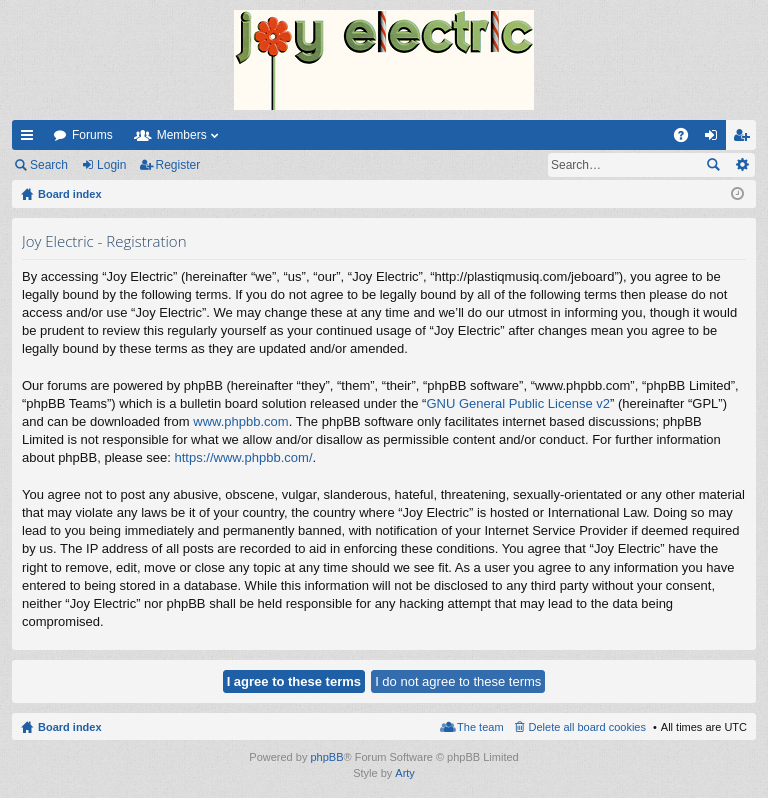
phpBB (326, 757)
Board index (70, 727)
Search (49, 165)
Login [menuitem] (715, 139)
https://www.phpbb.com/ (244, 457)
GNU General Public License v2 (518, 403)
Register (178, 165)
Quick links (31, 139)
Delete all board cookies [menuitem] (587, 727)
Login (111, 165)
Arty (405, 773)
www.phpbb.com (240, 421)
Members (182, 135)
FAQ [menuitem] (687, 139)
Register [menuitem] (745, 139)
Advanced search (741, 165)
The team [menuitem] (480, 727)
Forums (92, 135)
